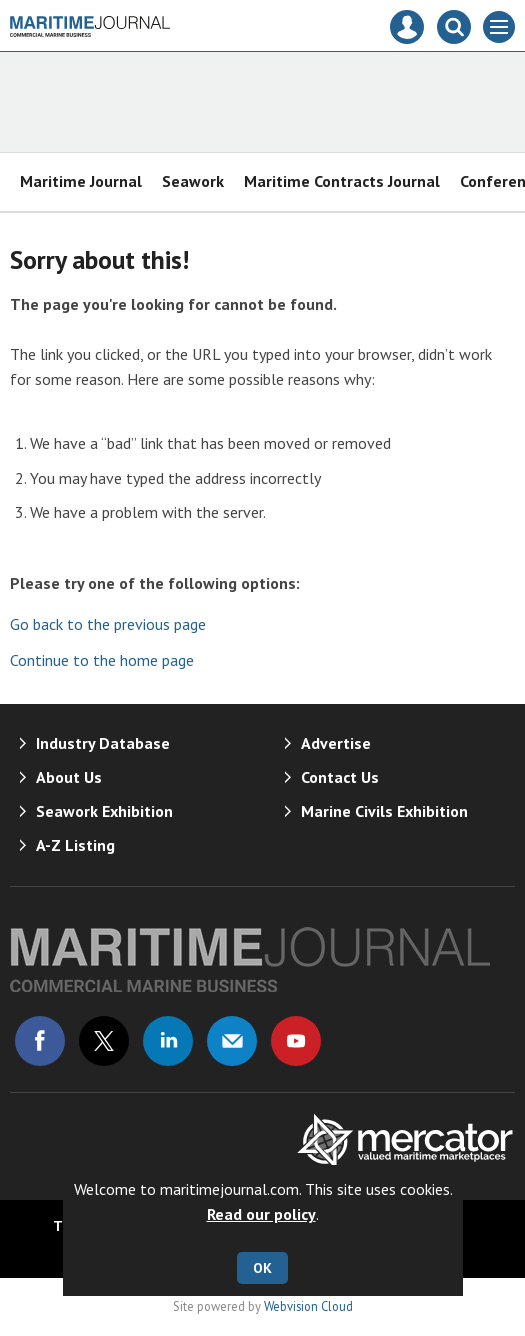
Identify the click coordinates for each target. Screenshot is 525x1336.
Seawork (193, 181)
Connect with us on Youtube (296, 1041)
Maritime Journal (81, 181)
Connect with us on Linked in (168, 1041)
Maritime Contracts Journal (342, 181)
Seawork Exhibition (104, 811)
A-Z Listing (75, 845)
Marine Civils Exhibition (384, 811)
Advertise (336, 743)
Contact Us (340, 777)
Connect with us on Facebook (40, 1041)
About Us (69, 777)
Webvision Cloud (308, 1306)
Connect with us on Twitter (104, 1041)
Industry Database (103, 743)
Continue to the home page (102, 660)
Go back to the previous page (108, 624)
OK (262, 1268)
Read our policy (261, 1214)
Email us (232, 1041)
